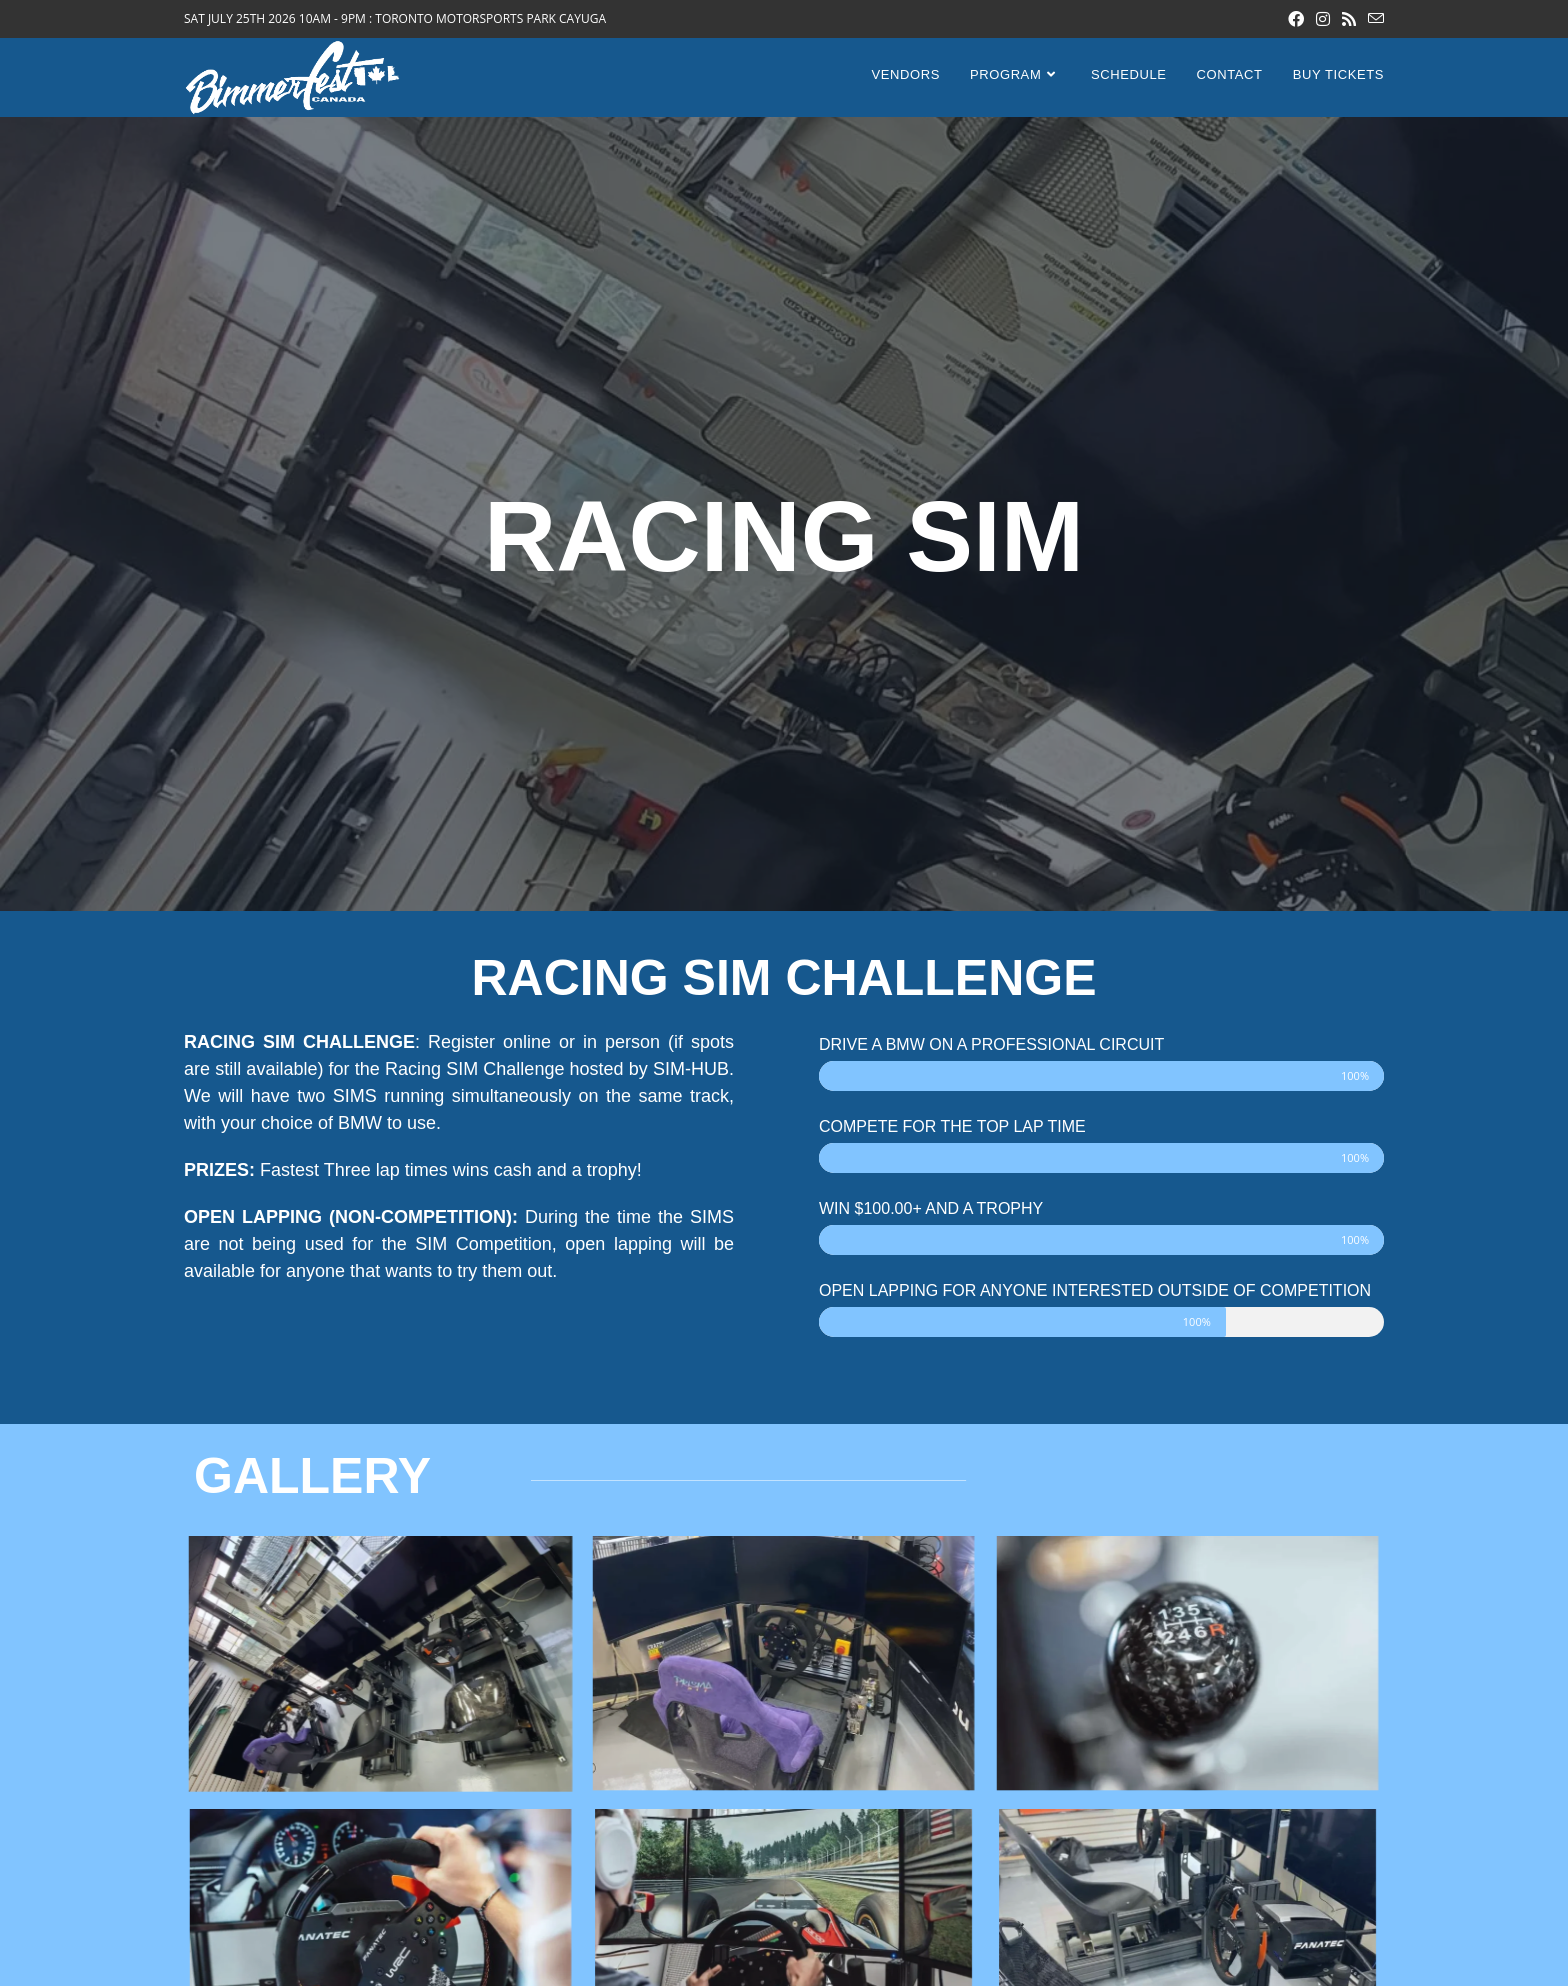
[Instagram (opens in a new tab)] (1323, 19)
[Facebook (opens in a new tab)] (1296, 19)
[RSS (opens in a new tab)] (1349, 19)
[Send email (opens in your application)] (1373, 19)
